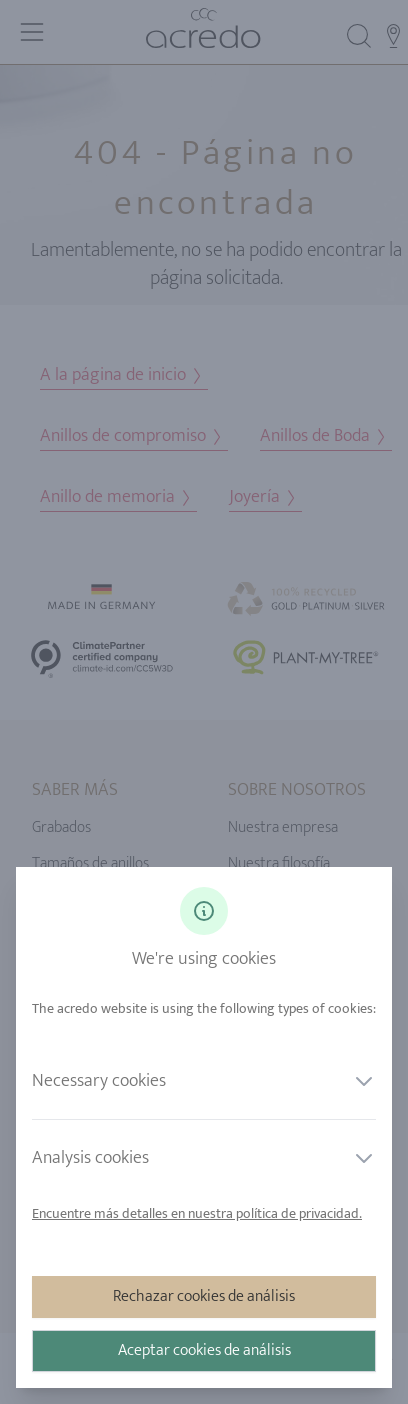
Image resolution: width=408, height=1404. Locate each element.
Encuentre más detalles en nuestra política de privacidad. (197, 1213)
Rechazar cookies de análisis (204, 1296)
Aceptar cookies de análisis (204, 1350)
